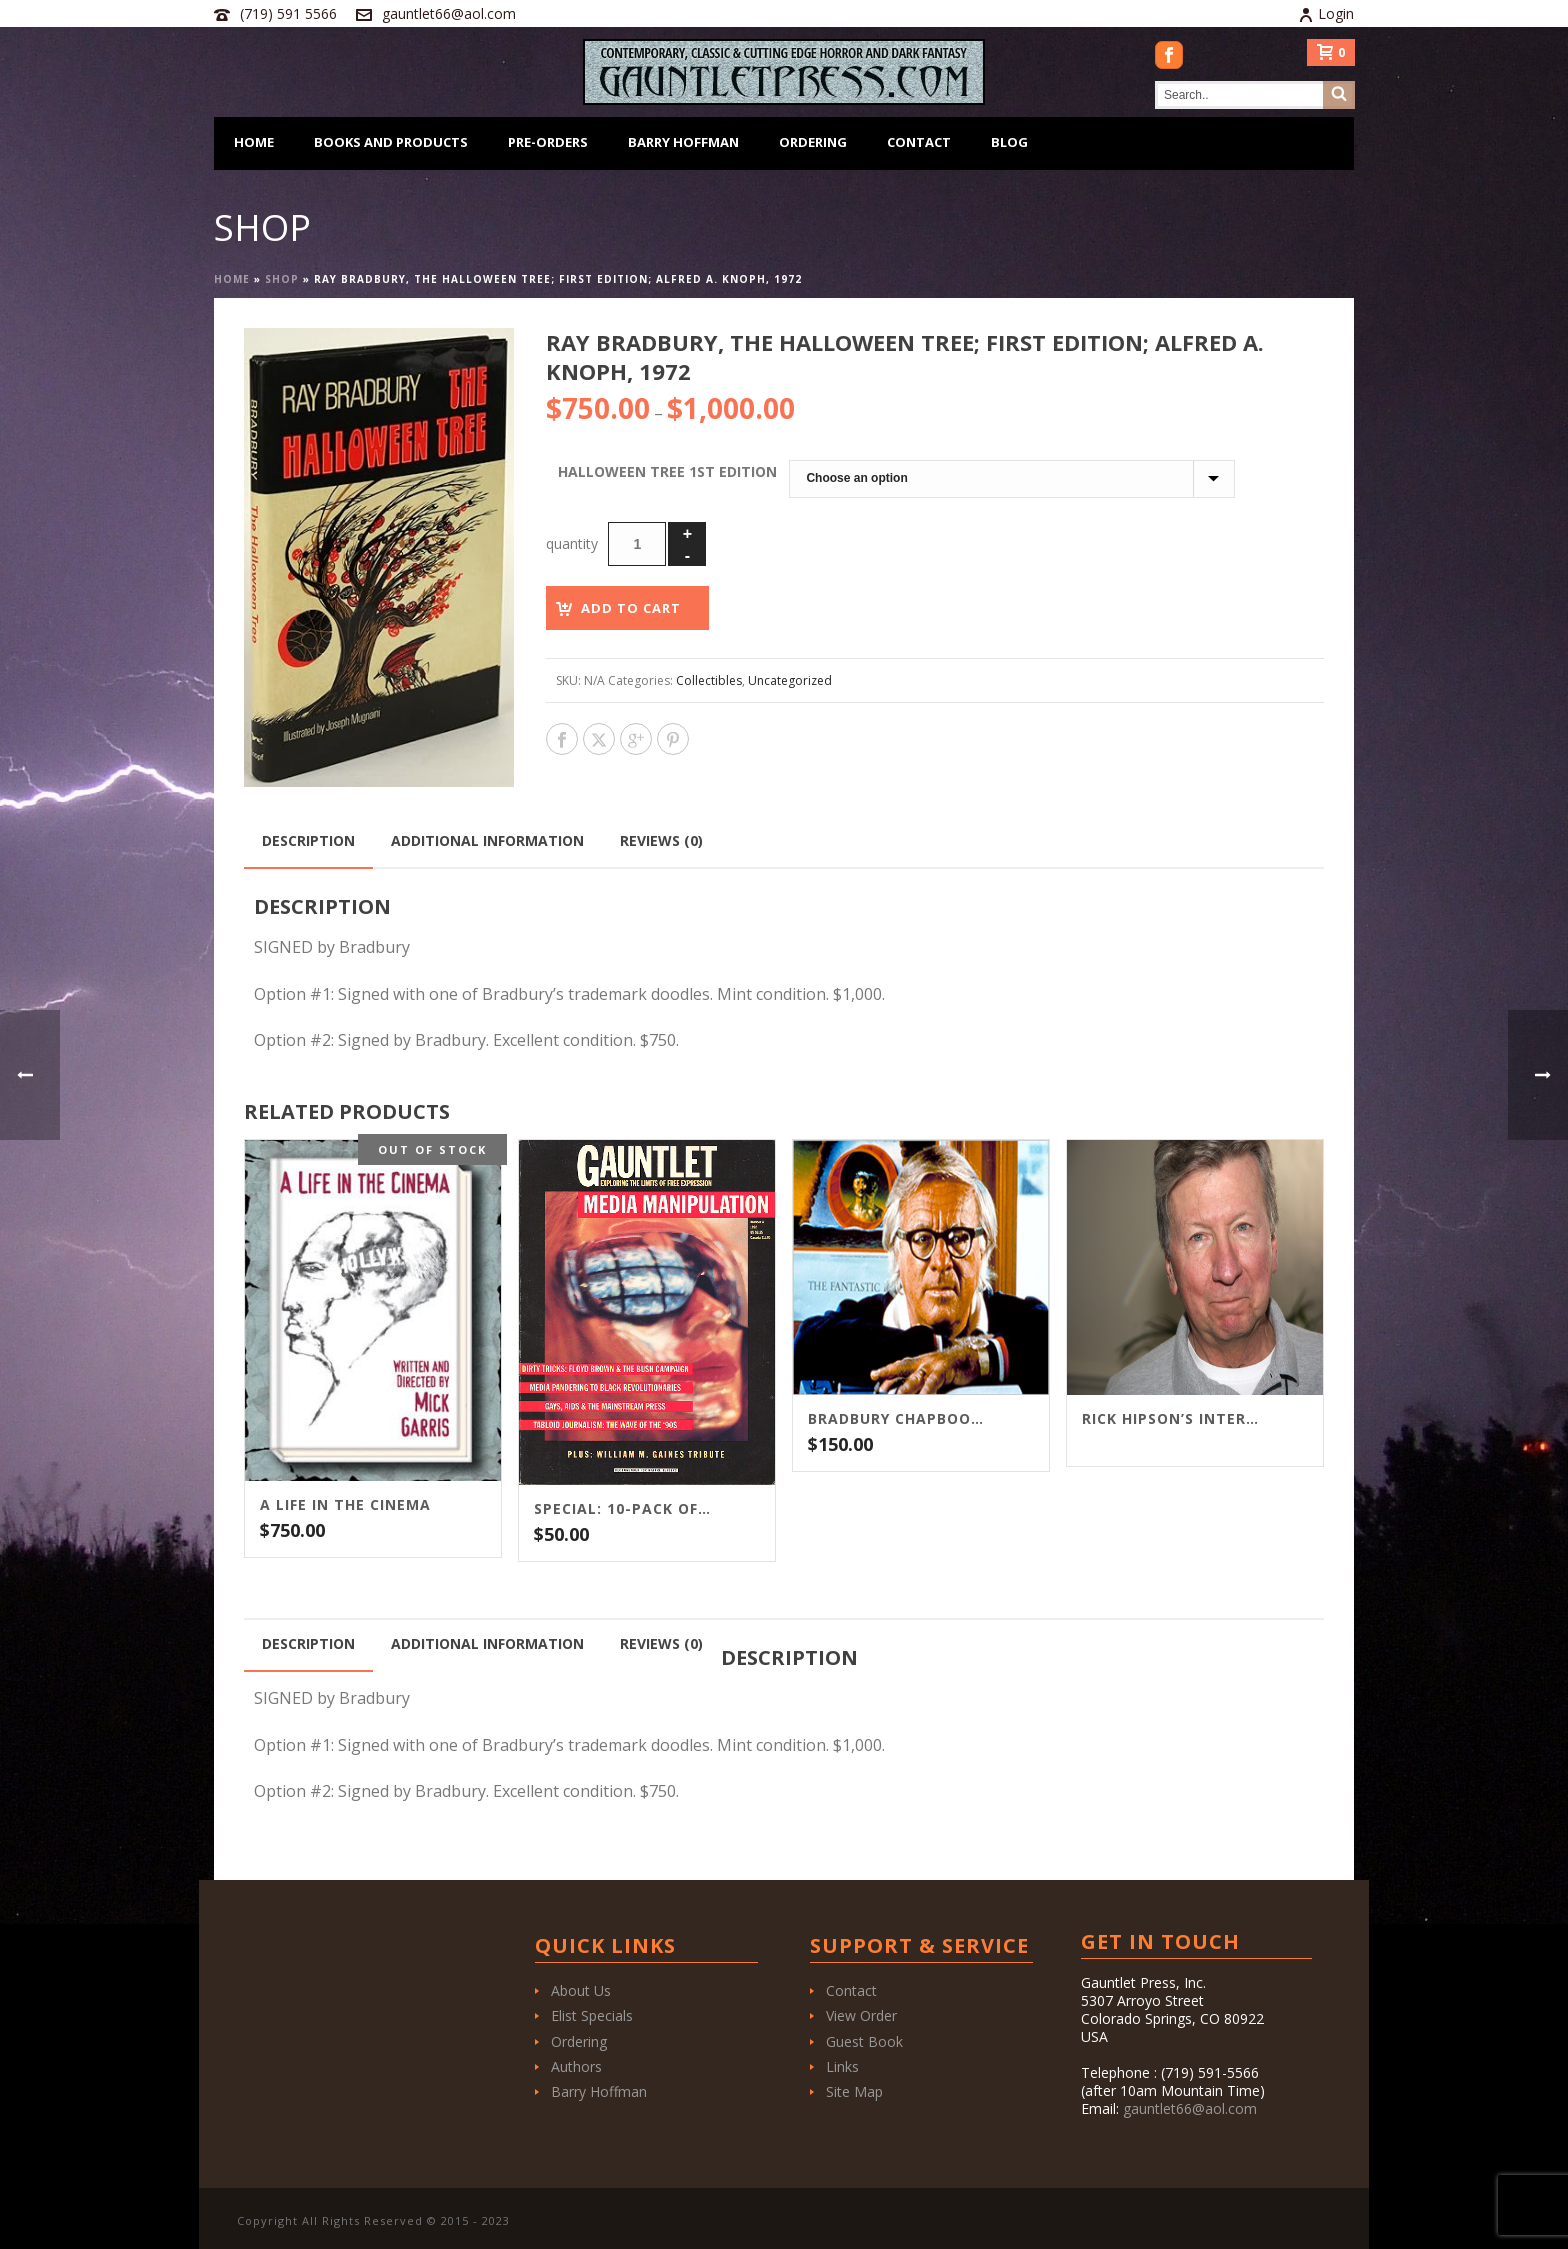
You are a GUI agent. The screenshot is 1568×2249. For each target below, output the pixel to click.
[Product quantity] (637, 544)
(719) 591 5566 (288, 13)
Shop (282, 279)
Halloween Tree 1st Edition (667, 471)
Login (1326, 13)
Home (254, 142)
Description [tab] (308, 840)
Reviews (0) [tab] (661, 840)
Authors (576, 2066)
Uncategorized (790, 680)
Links (842, 2066)
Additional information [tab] (487, 840)
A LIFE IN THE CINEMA (345, 1505)
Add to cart (631, 608)
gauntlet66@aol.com (449, 13)
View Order (861, 2015)
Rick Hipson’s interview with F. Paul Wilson (1170, 1419)
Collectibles (709, 680)
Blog (1009, 142)
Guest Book (864, 2041)
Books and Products (391, 142)
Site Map (854, 2091)
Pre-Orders (548, 142)
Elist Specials (592, 2015)
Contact (919, 142)
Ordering (813, 142)
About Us (581, 1990)
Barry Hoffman (683, 142)
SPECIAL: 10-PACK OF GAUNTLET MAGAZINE (622, 1509)
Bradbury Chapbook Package (896, 1419)
